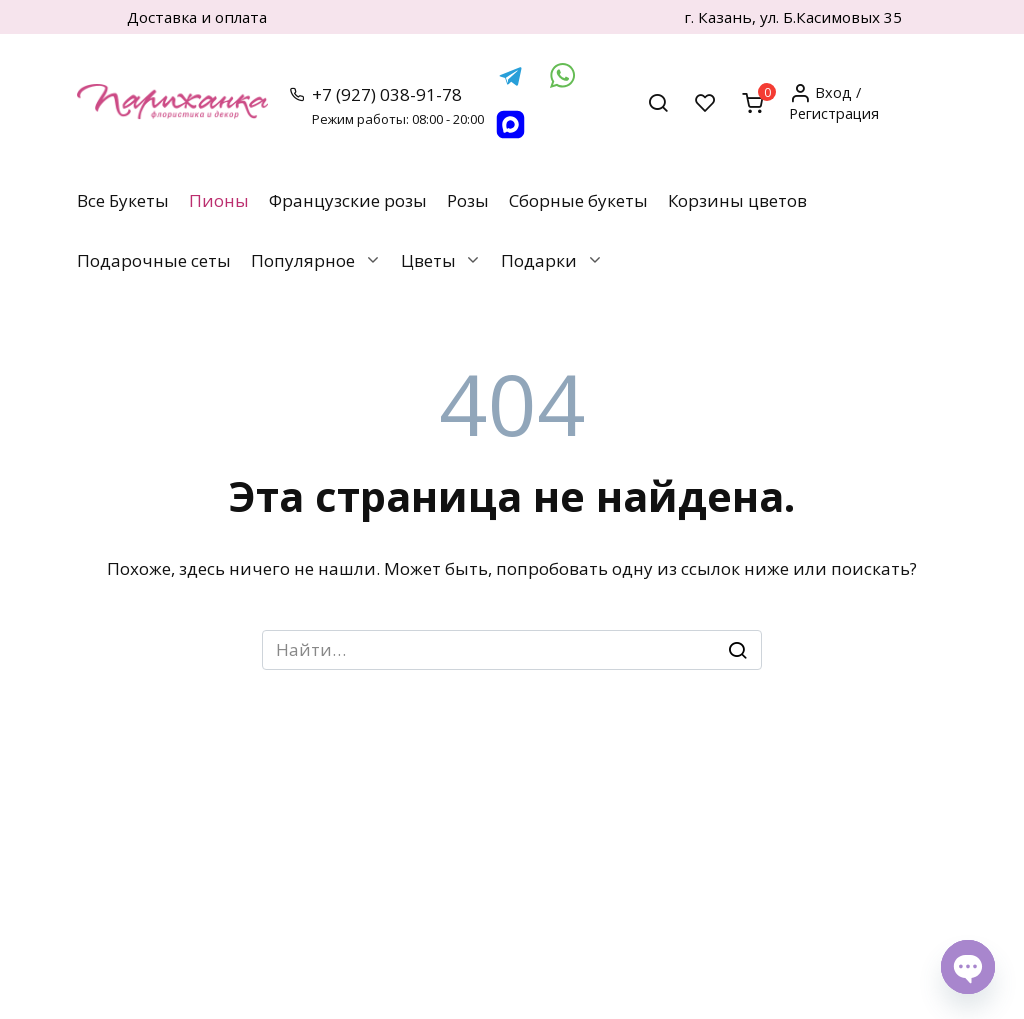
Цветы (428, 260)
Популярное (303, 260)
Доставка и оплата (197, 17)
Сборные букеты (578, 200)
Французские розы (348, 200)
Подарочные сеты (154, 260)
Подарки (539, 260)
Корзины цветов (737, 200)
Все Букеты (123, 200)
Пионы (219, 200)
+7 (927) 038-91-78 (398, 105)
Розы (468, 200)
